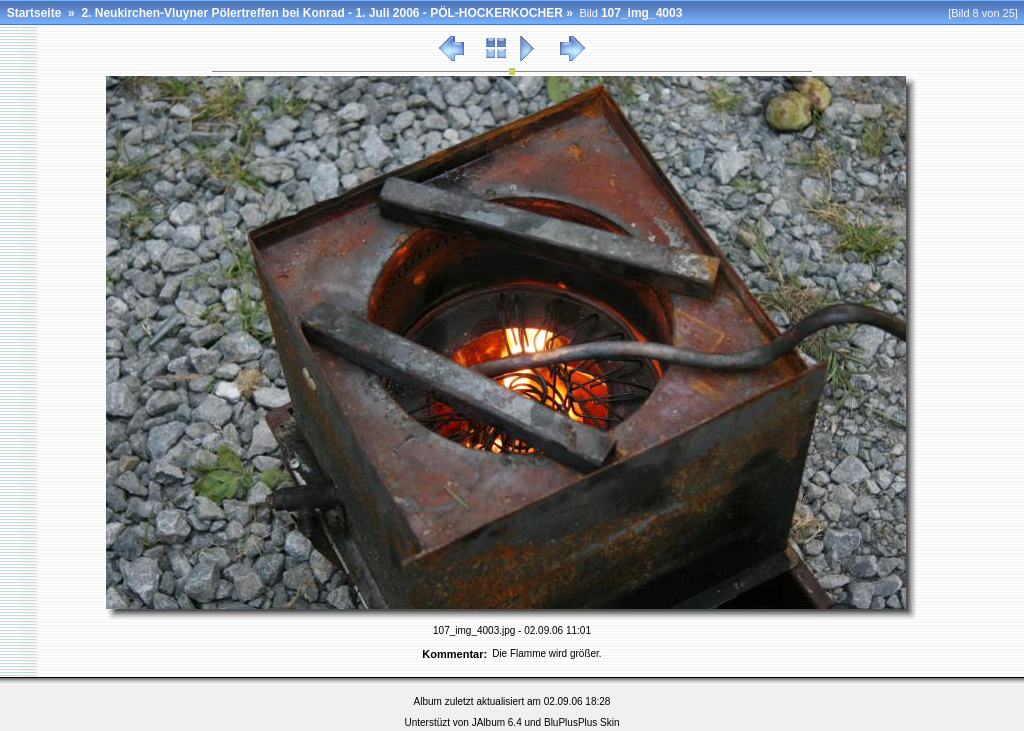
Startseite (34, 13)
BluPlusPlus (570, 722)
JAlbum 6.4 (497, 722)
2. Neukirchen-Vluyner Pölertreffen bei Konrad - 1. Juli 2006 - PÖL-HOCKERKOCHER (321, 13)
